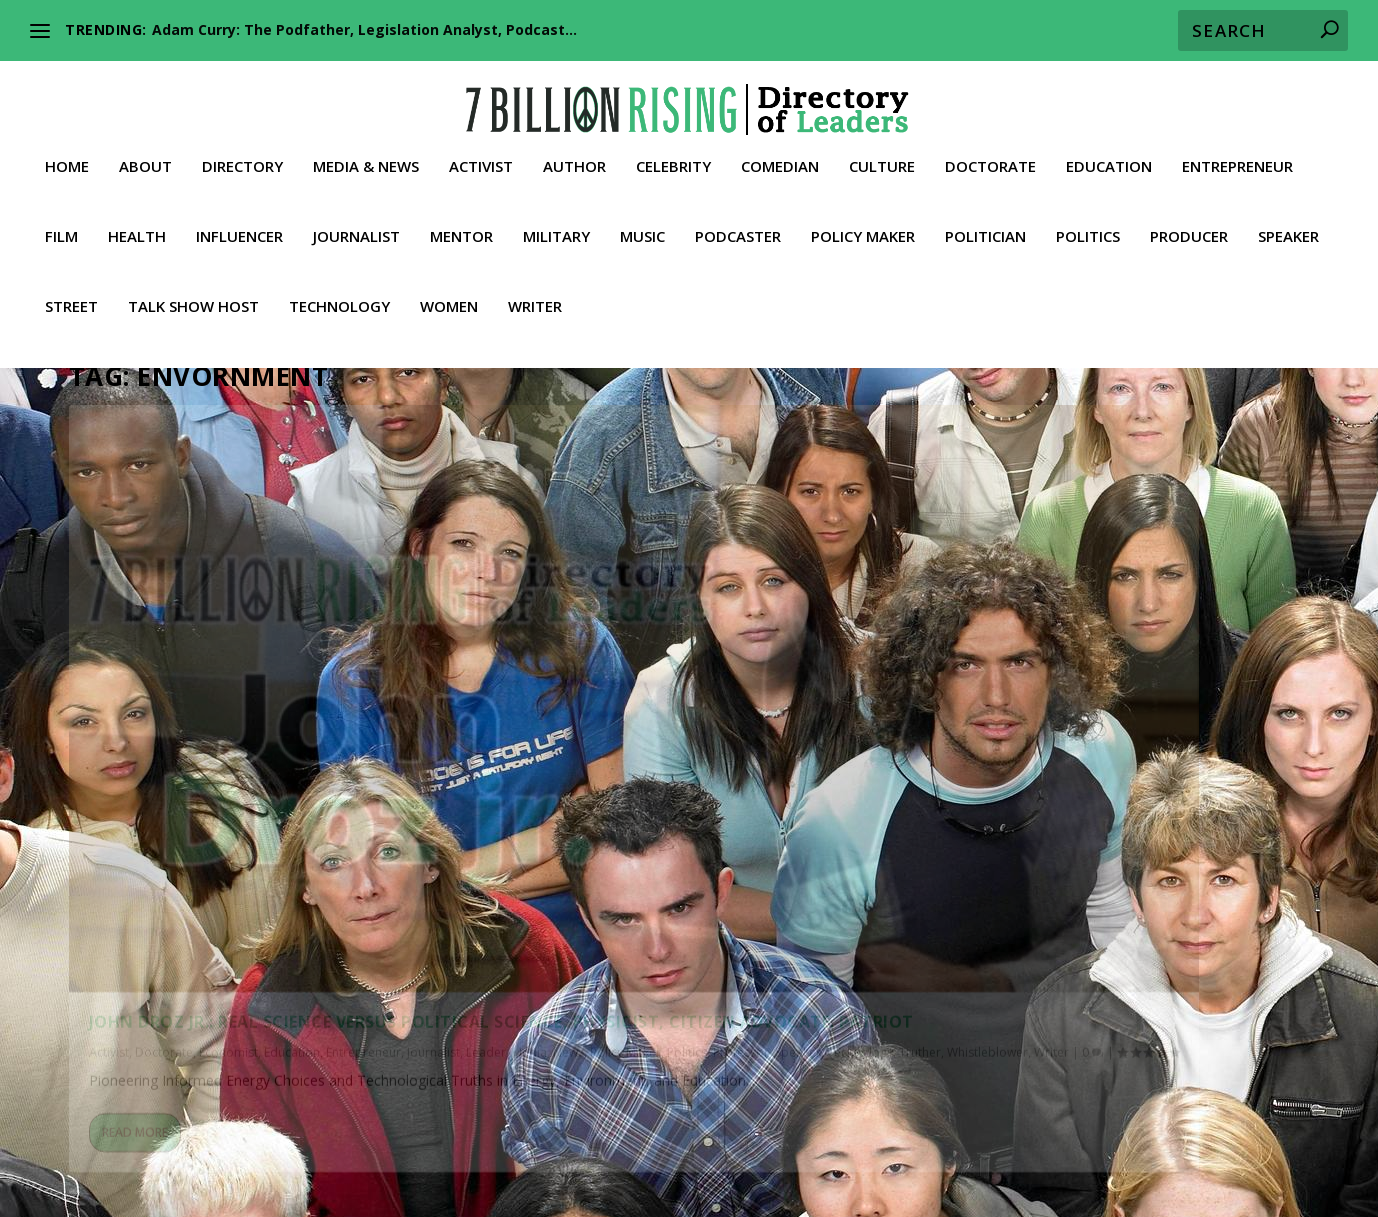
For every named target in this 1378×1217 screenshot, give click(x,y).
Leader (168, 799)
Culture (882, 161)
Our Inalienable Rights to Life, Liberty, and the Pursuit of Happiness (950, 1097)
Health (137, 231)
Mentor (461, 231)
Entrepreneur (1237, 161)
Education (1109, 161)
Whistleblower (363, 819)
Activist (481, 161)
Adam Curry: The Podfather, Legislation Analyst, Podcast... (364, 29)
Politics (1088, 231)
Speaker (1288, 231)
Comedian (780, 161)
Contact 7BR (822, 1172)
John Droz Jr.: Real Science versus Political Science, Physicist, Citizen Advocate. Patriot (256, 728)
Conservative (577, 1124)
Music (642, 231)
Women (449, 301)
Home (67, 161)
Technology (339, 301)
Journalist (356, 231)
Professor (117, 819)
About (145, 161)
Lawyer (429, 1148)
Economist (228, 778)
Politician (985, 231)
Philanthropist (818, 1148)
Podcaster (738, 231)
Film (61, 231)
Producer (1189, 231)
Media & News (366, 161)
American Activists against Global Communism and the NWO (381, 1097)
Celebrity (673, 161)
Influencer (239, 231)
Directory (242, 161)
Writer (535, 301)
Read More (135, 967)
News (250, 799)
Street (71, 301)
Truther (296, 819)
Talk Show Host (193, 301)
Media (211, 799)
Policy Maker (863, 231)
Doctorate (990, 161)
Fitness (97, 1148)
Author (574, 161)
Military (556, 231)
